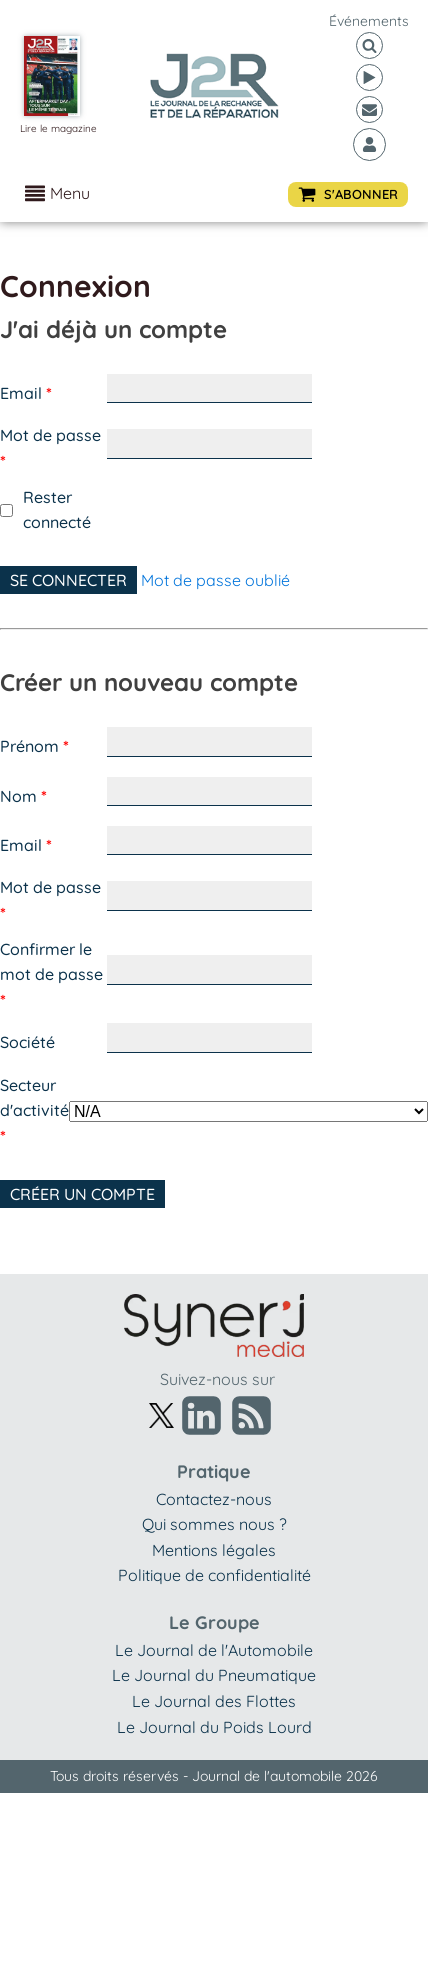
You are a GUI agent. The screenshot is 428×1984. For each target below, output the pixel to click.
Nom (23, 796)
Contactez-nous (214, 1499)
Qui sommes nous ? (214, 1524)
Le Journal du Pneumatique (214, 1675)
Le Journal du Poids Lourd (214, 1727)
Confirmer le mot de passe (51, 974)
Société (27, 1042)
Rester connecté (57, 510)
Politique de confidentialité (214, 1575)
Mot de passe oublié (215, 580)
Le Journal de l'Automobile (214, 1650)
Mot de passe (50, 448)
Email (26, 393)
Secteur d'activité (34, 1110)
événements (369, 21)
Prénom (34, 746)
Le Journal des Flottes (214, 1701)
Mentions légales (214, 1550)
